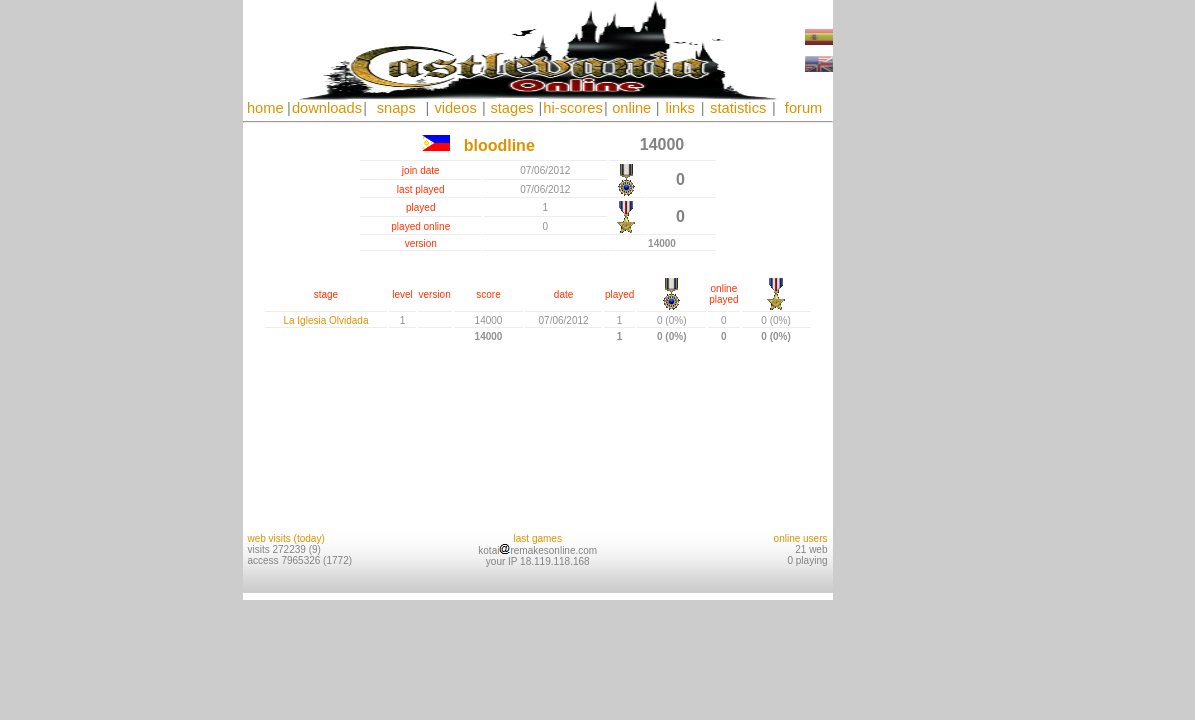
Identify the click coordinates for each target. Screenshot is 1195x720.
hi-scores (572, 108)
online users (801, 538)
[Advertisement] (893, 300)
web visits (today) (286, 538)
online (631, 108)
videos (455, 108)
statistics (738, 108)
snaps (396, 108)
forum (803, 108)
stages (511, 108)
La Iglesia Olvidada (325, 320)
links (679, 108)
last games (538, 538)
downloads (327, 108)
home (265, 108)
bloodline (499, 145)
